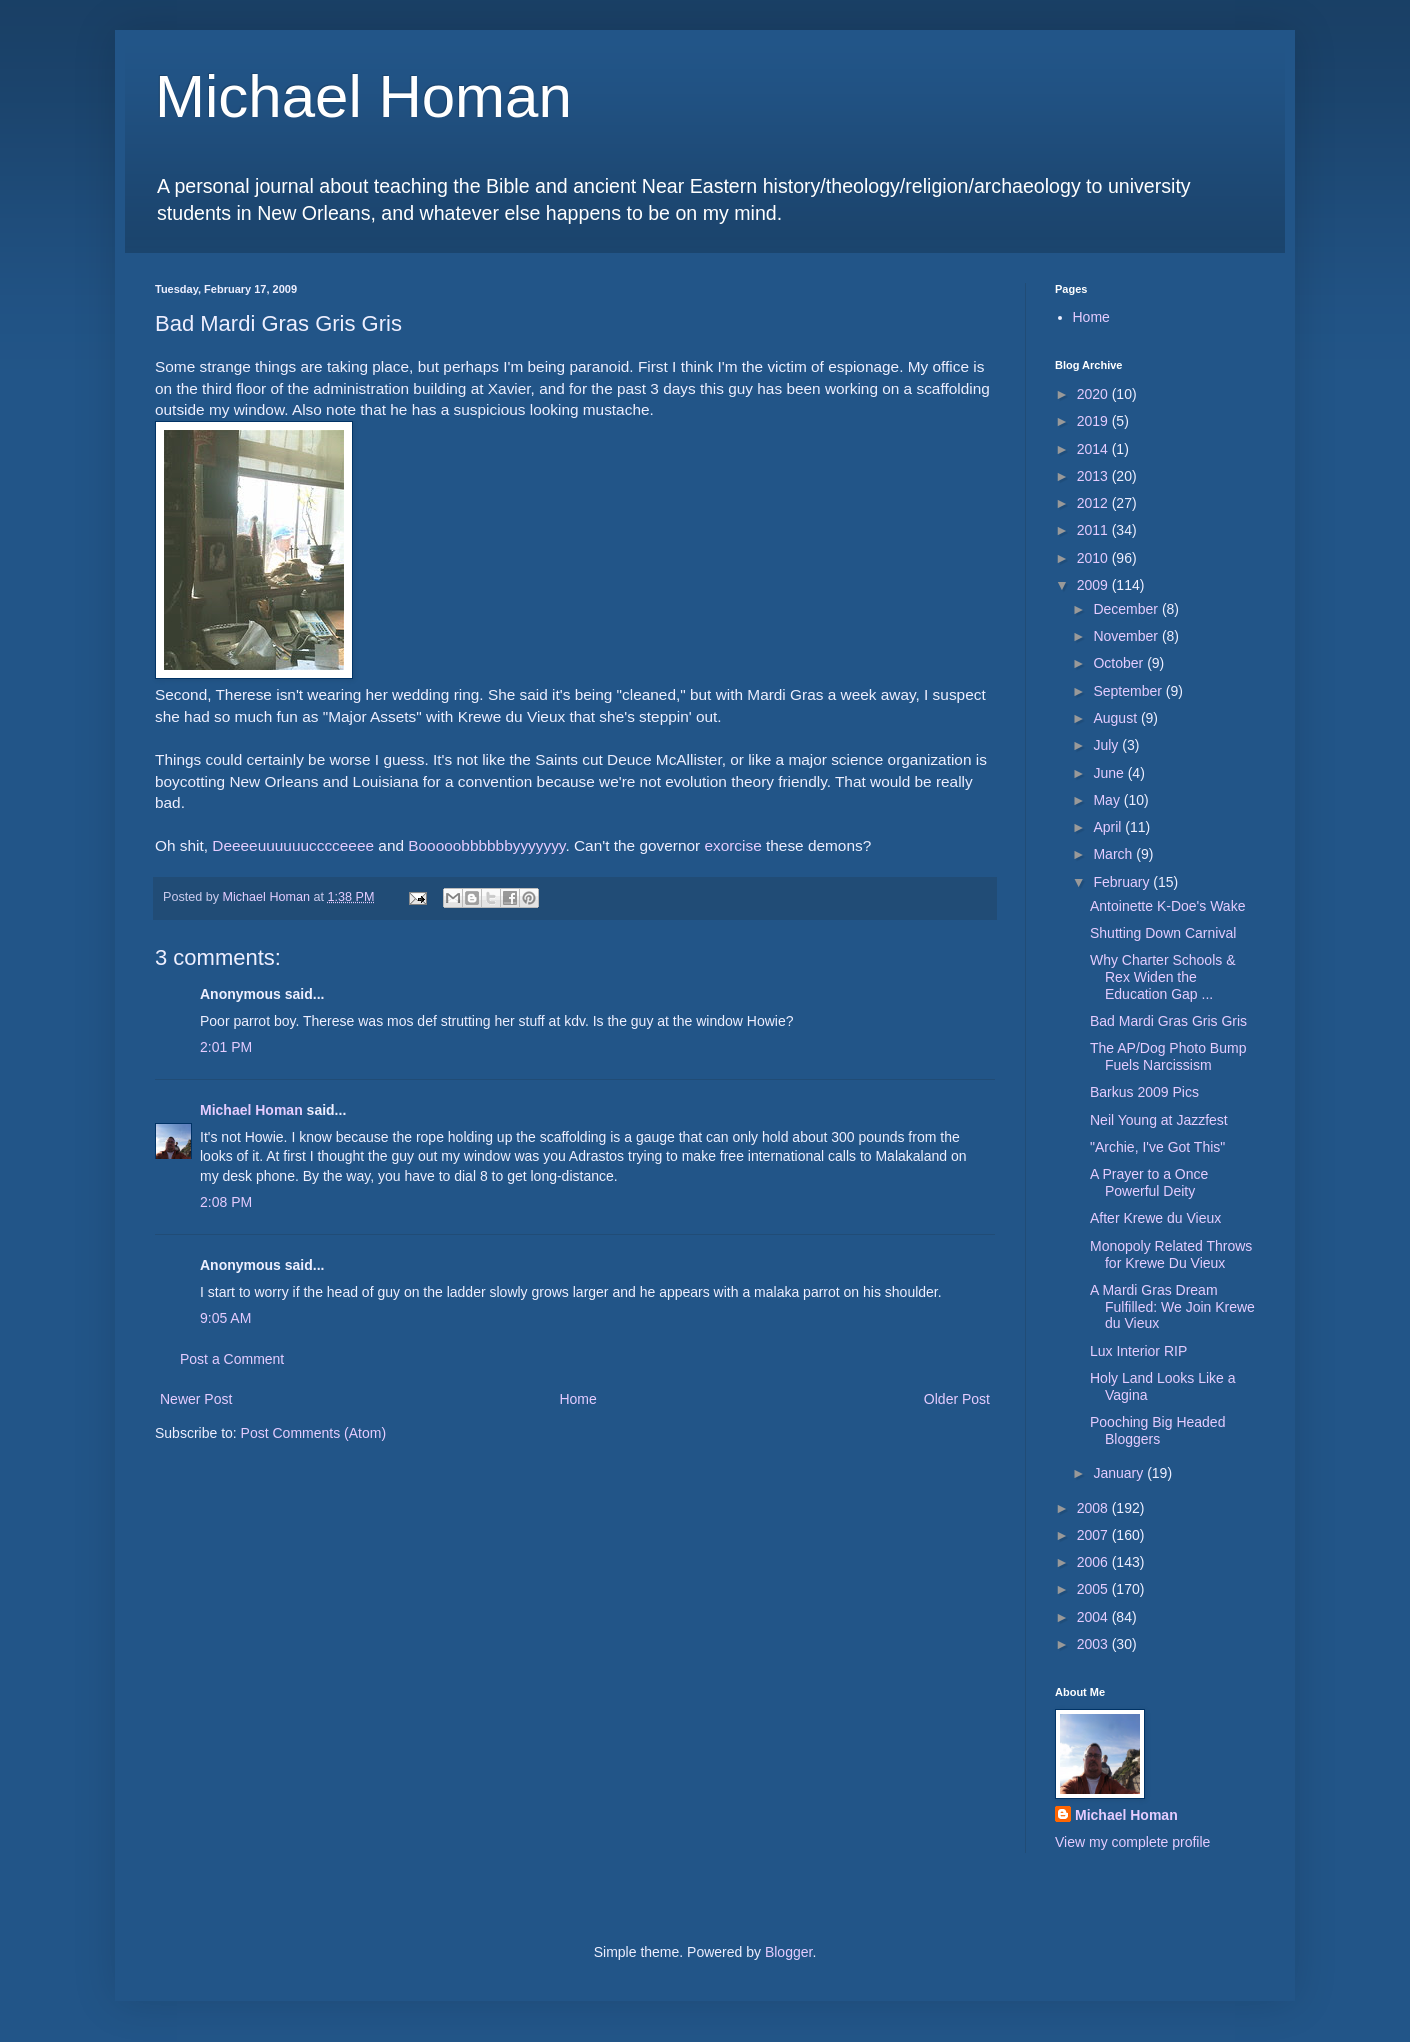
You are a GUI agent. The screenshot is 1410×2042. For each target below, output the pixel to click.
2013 (1094, 476)
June (1110, 773)
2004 (1094, 1617)
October (1120, 663)
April (1109, 827)
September (1129, 691)
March (1114, 854)
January (1120, 1473)
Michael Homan (363, 96)
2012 (1094, 503)
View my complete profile (1132, 1842)
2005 (1094, 1589)
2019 (1094, 421)
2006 (1094, 1562)
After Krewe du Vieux (1155, 1218)
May (1108, 800)
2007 (1094, 1535)
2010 (1094, 558)
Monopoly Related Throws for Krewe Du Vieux (1171, 1254)
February (1123, 882)
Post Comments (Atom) (313, 1433)
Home (577, 1399)
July (1107, 745)
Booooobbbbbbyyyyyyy (486, 845)
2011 (1094, 530)
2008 (1094, 1508)
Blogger (788, 1952)
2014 (1094, 449)
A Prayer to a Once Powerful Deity (1149, 1182)
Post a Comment (232, 1359)
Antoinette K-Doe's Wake (1167, 906)
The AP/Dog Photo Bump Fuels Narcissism (1168, 1056)
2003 (1094, 1644)
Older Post (957, 1399)
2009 (1094, 585)
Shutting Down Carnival (1163, 933)
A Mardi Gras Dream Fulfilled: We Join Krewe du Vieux (1172, 1307)
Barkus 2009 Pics (1144, 1092)
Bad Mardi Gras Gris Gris (1168, 1021)
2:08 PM (226, 1202)
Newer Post (196, 1399)
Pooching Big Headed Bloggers (1157, 1430)
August (1116, 718)
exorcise (732, 845)
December (1127, 609)
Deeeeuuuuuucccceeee (293, 845)
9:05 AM (225, 1318)
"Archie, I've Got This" (1157, 1147)
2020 (1094, 394)
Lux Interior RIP (1138, 1351)
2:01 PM (226, 1047)
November (1127, 636)
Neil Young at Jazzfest (1159, 1120)
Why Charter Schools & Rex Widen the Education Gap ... (1163, 977)
